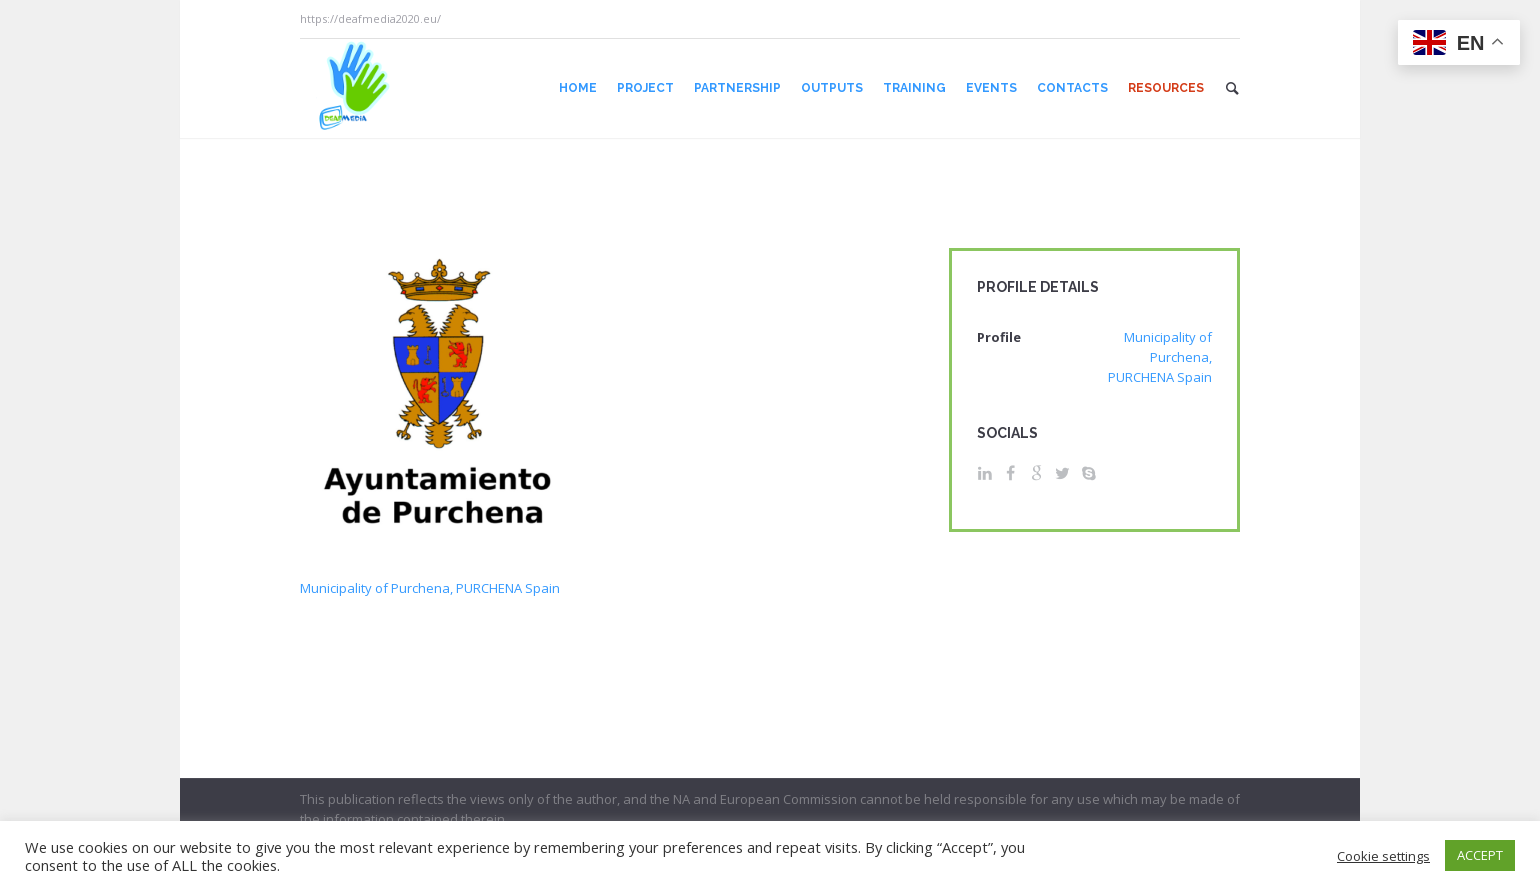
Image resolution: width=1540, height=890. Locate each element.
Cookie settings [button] (1383, 856)
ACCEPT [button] (1480, 855)
